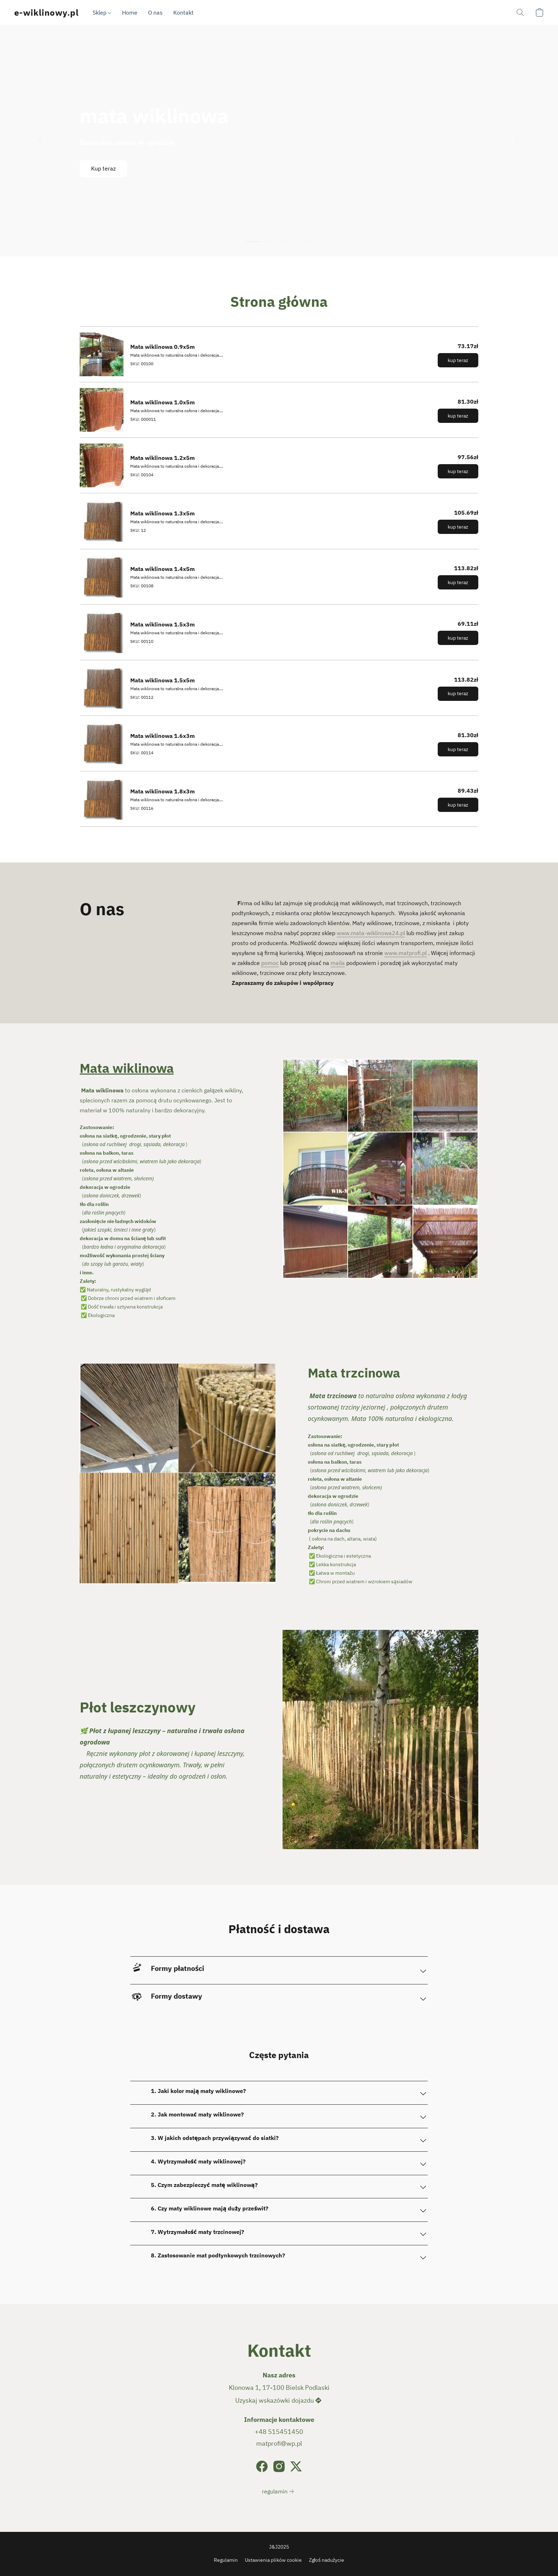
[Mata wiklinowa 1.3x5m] (279, 521)
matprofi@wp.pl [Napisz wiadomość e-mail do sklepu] (279, 2443)
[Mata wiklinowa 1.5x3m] (279, 632)
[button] (46, 12)
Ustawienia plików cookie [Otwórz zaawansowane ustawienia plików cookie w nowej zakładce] (273, 2560)
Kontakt (183, 12)
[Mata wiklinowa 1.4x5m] (279, 576)
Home (129, 12)
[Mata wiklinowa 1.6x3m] (279, 743)
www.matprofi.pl (405, 952)
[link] (279, 2491)
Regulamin (226, 2560)
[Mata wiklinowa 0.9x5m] (279, 354)
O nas (155, 12)
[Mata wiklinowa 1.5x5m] (279, 687)
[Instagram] (279, 2466)
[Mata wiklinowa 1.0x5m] (279, 409)
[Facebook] (262, 2466)
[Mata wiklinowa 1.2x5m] (279, 465)
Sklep (102, 12)
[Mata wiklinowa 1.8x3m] (279, 799)
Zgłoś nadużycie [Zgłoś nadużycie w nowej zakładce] (326, 2560)
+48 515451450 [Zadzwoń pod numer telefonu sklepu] (279, 2432)
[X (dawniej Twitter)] (296, 2466)
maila (338, 962)
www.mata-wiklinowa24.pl (371, 933)
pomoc (270, 962)
